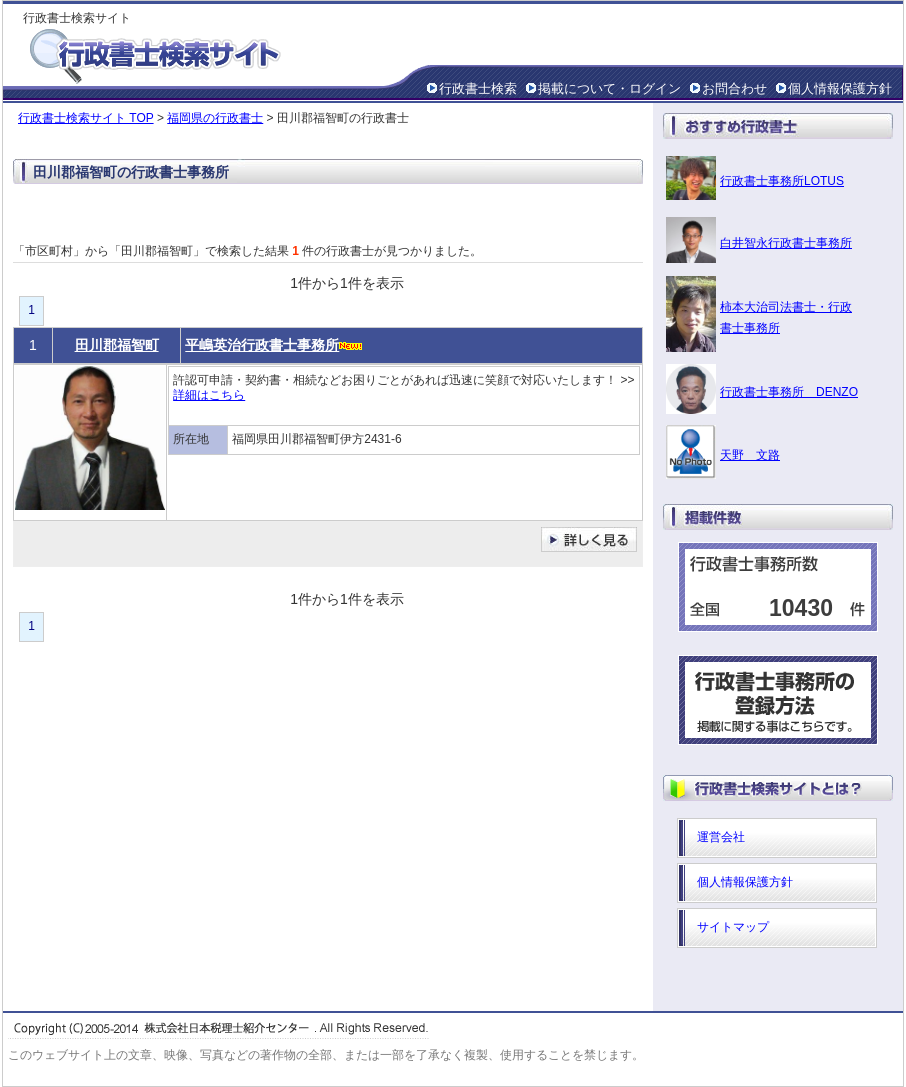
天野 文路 (750, 455)
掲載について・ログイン (609, 88)
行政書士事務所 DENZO (789, 392)
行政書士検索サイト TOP (86, 118)
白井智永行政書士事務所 (786, 243)
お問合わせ (734, 88)
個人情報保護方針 (840, 88)
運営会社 (721, 837)
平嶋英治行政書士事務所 (262, 345)
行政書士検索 (478, 88)
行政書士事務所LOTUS (782, 181)
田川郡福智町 (117, 345)
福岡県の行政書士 (215, 118)
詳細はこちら (209, 395)
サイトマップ (733, 927)
